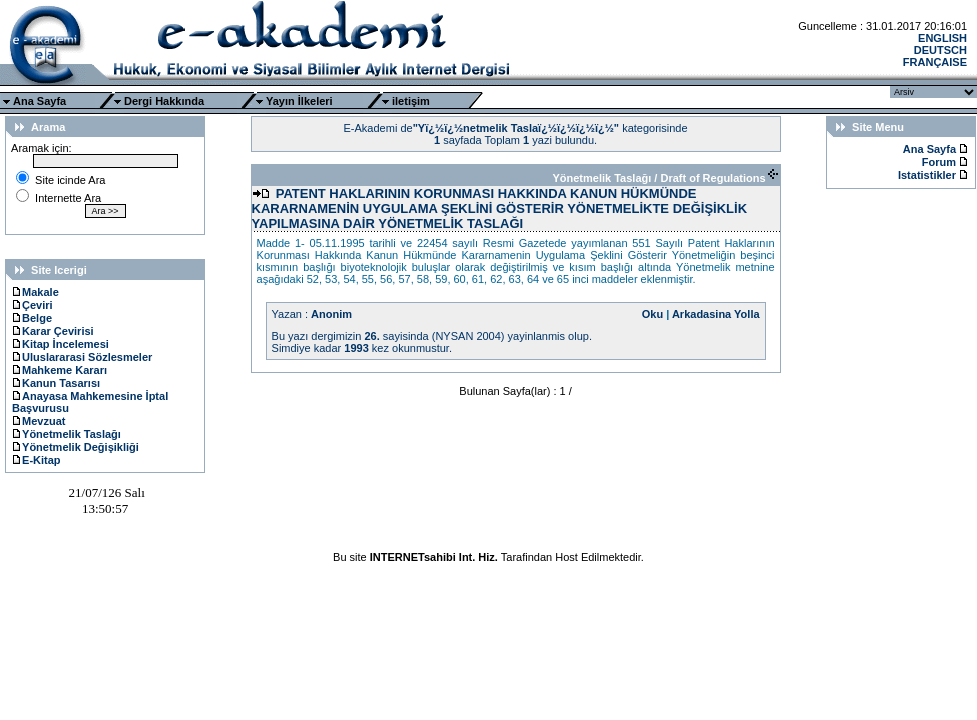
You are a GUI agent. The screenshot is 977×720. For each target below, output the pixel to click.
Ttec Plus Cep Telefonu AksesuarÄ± (488, 569)
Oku (652, 314)
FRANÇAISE (935, 62)
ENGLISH (942, 38)
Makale (35, 292)
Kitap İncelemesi (60, 344)
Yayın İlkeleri (299, 101)
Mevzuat (38, 421)
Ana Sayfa (39, 101)
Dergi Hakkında (164, 101)
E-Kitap (36, 460)
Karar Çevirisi (53, 331)
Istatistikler (928, 175)
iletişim (411, 101)
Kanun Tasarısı (56, 383)
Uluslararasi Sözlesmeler (82, 357)
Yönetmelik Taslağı (66, 434)
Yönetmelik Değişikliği (75, 447)
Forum (939, 162)
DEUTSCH (940, 50)
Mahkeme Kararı (59, 370)
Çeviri (32, 305)
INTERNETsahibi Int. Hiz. (434, 557)
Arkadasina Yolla (716, 314)
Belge (32, 318)
